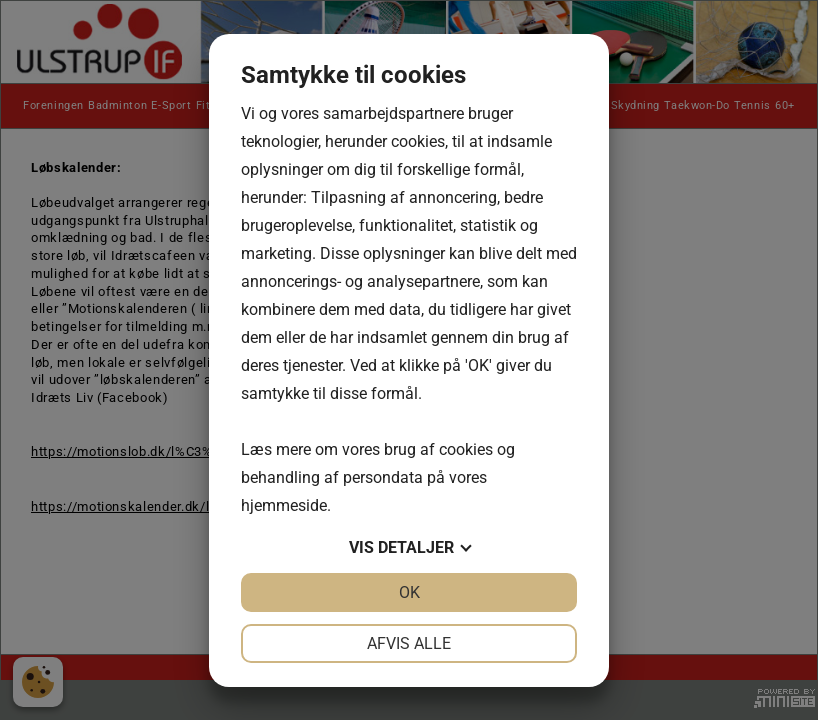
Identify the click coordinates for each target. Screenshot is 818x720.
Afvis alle (409, 643)
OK (409, 592)
